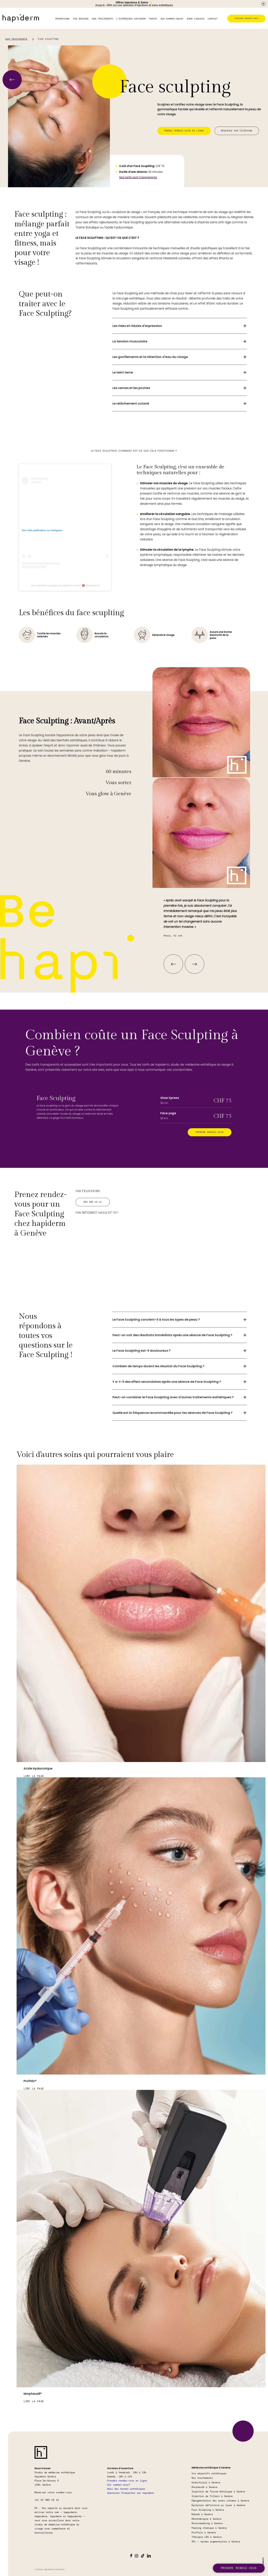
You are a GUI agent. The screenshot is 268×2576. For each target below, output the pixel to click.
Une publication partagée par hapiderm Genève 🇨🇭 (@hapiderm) (65, 585)
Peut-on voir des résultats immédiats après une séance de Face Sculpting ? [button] (172, 1335)
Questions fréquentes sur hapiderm (130, 2493)
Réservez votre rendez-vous (53, 2492)
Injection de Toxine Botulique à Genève (218, 2491)
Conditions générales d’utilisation (50, 2569)
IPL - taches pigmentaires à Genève (216, 2541)
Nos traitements (202, 2478)
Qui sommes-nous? (118, 2485)
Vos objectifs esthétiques (209, 2473)
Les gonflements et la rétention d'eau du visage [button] (150, 356)
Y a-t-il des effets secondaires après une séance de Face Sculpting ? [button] (166, 1381)
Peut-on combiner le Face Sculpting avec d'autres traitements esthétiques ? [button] (173, 1397)
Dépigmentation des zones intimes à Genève (220, 2500)
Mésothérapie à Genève (206, 2519)
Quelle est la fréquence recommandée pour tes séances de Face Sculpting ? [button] (172, 1412)
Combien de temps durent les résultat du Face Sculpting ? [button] (158, 1366)
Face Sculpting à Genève (208, 2510)
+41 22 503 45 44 (47, 2500)
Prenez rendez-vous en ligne (184, 130)
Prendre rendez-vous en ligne (127, 2480)
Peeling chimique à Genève (209, 2528)
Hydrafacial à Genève (206, 2482)
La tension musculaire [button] (129, 341)
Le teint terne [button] (122, 372)
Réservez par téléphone (236, 130)
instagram (136, 2556)
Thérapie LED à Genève (207, 2537)
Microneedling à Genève (207, 2523)
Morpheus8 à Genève (204, 2487)
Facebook (131, 2555)
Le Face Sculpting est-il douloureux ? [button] (141, 1350)
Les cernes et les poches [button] (131, 388)
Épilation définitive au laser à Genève (218, 2505)
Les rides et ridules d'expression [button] (137, 325)
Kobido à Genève (202, 2514)
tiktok (142, 2556)
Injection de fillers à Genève (212, 2496)
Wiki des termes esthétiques (126, 2489)
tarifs (146, 1065)
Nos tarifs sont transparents (138, 177)
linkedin (149, 2556)
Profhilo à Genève (204, 2532)
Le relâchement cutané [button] (130, 403)
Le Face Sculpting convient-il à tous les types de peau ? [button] (156, 1319)
